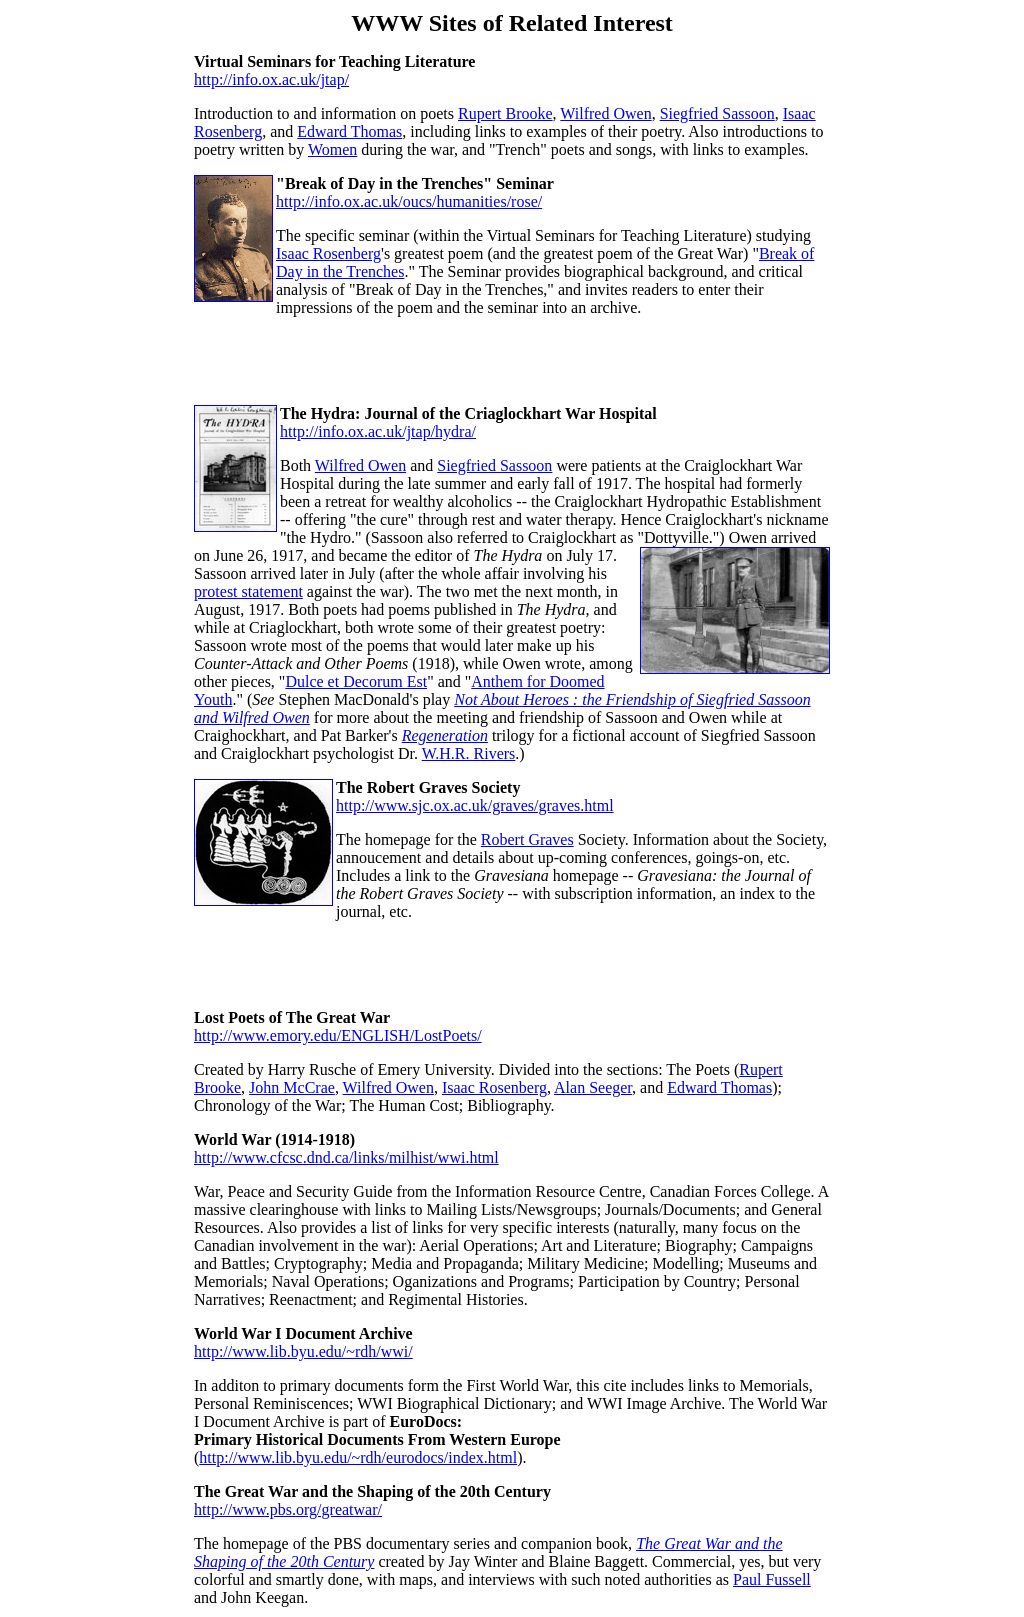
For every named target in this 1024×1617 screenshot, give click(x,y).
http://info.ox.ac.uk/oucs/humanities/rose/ (409, 201)
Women (332, 149)
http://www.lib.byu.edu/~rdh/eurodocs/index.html (358, 1457)
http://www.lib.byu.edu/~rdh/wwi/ (303, 1351)
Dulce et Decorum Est (356, 681)
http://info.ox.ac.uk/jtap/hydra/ (378, 431)
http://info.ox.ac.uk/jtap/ (271, 79)
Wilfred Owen (605, 113)
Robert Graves (527, 839)
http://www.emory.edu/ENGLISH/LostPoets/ (338, 1035)
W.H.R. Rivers (469, 753)
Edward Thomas (349, 131)
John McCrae (292, 1087)
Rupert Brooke (505, 113)
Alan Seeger (593, 1087)
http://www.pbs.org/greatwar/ (288, 1509)
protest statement (248, 591)
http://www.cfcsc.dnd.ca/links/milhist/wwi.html (346, 1157)
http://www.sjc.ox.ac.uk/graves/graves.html (475, 805)
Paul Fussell (772, 1579)
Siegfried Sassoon (717, 113)
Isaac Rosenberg (328, 253)
